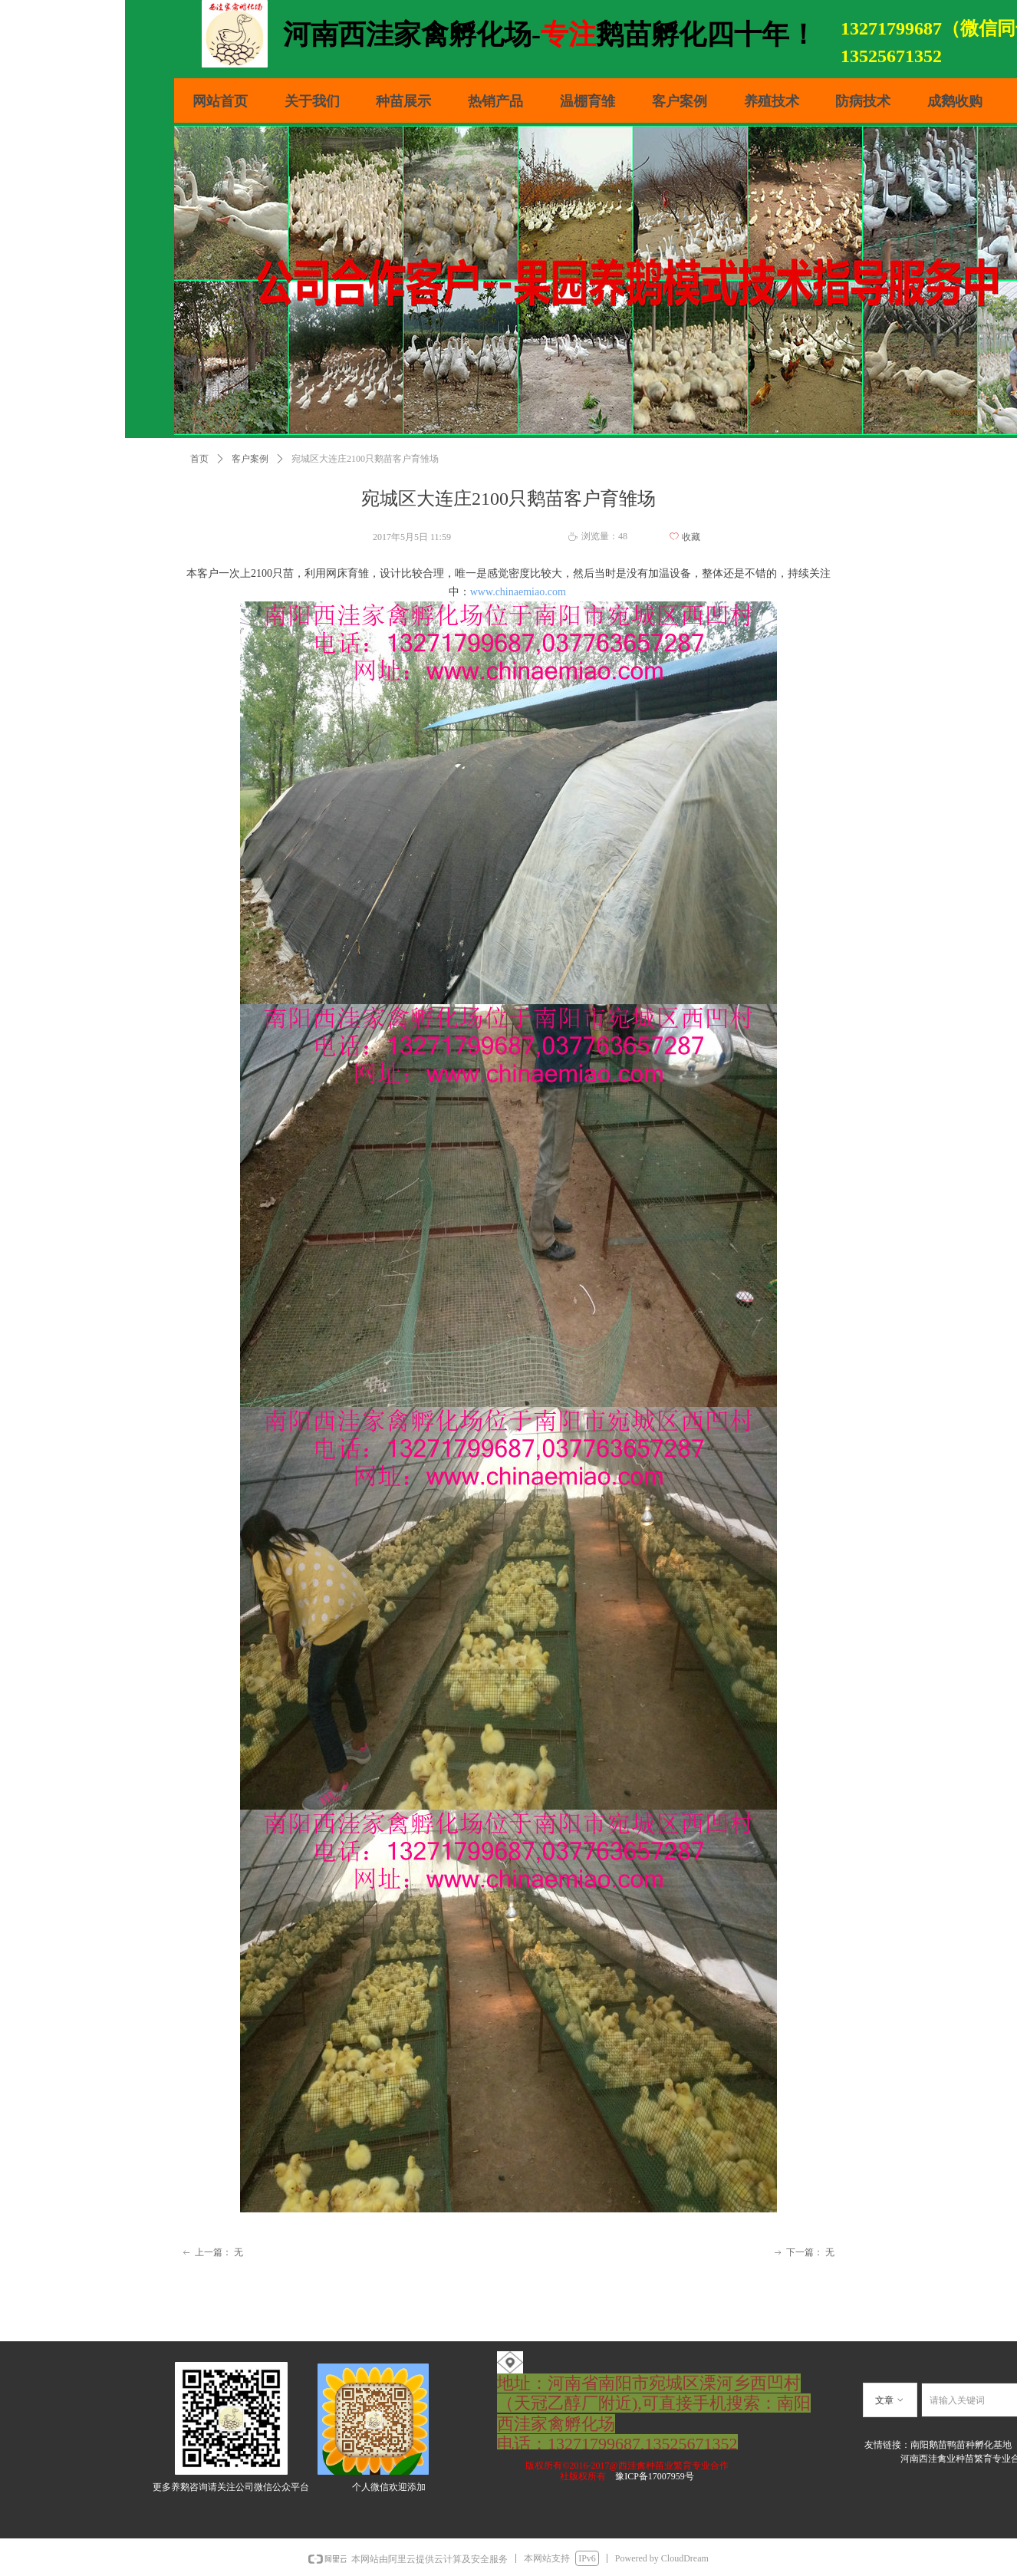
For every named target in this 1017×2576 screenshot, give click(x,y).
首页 (199, 458)
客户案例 (250, 458)
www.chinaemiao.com (518, 592)
